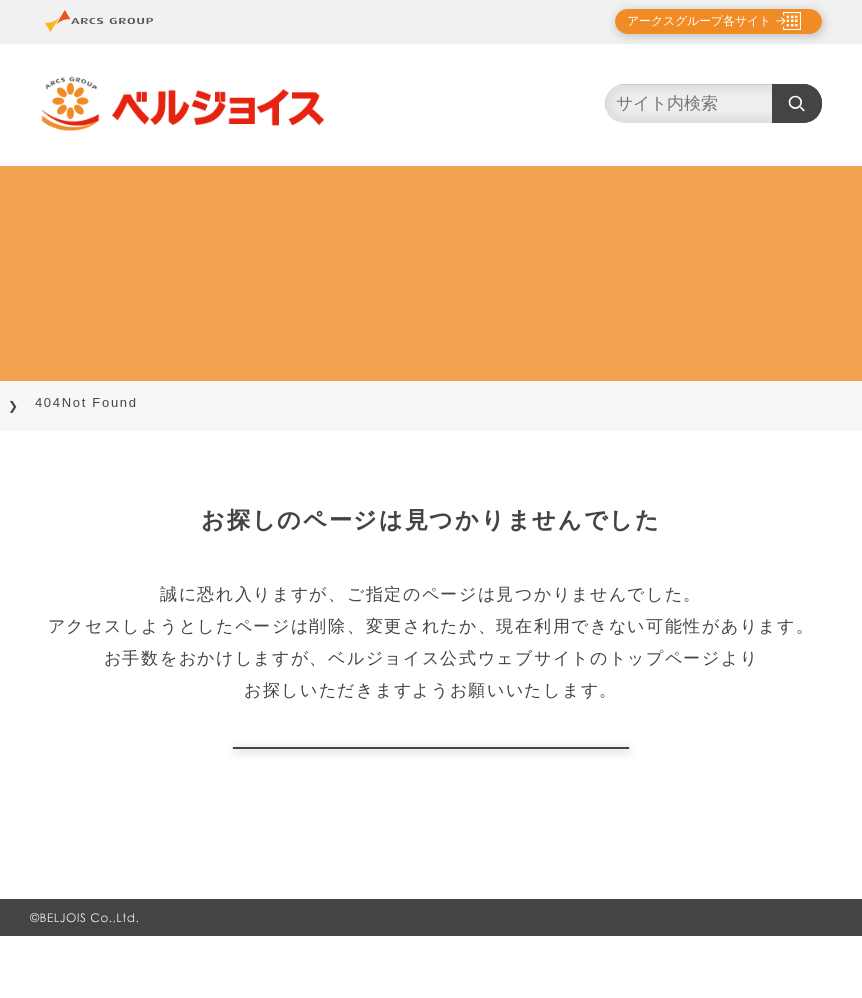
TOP (41, 402)
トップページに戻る (431, 778)
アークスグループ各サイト (682, 21)
